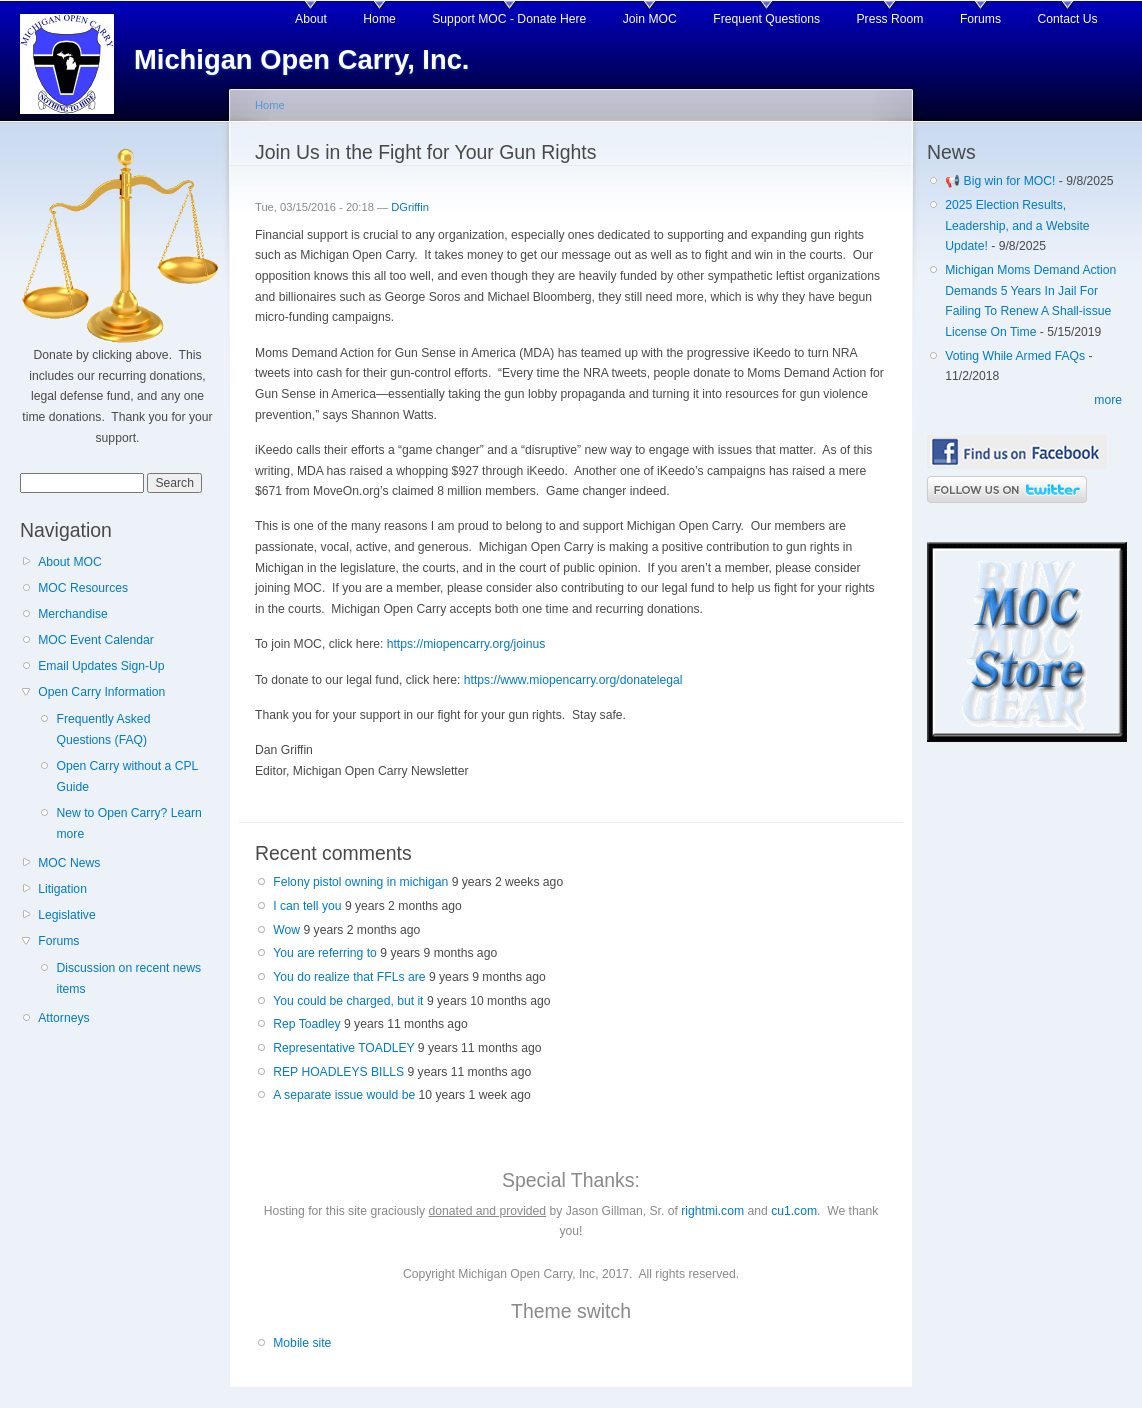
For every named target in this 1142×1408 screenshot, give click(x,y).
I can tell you (307, 906)
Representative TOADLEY (343, 1048)
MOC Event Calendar (96, 640)
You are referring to (325, 953)
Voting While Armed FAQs (1015, 356)
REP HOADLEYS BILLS (338, 1072)
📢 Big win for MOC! (1002, 181)
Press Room (890, 19)
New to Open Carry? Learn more (128, 823)
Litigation (62, 889)
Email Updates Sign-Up (101, 666)
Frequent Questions (766, 19)
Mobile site (302, 1343)
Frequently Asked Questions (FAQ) (103, 729)
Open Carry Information (101, 692)
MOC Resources (83, 588)
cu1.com (794, 1211)
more (1108, 400)
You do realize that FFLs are (349, 977)
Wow (286, 930)
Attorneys (63, 1018)
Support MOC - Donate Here (509, 19)
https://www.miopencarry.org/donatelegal (573, 680)
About (311, 19)
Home (379, 19)
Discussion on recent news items (128, 978)
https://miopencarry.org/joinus (466, 644)
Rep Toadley (306, 1024)
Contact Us (1068, 19)
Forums (980, 19)
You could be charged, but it (348, 1001)
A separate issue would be (344, 1095)
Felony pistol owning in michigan (360, 882)
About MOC (70, 562)
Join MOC (650, 19)
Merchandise (73, 614)
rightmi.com (712, 1211)
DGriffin (410, 207)
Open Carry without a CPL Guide (126, 776)
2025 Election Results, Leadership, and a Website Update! (1017, 225)
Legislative (66, 915)
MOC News (69, 863)
